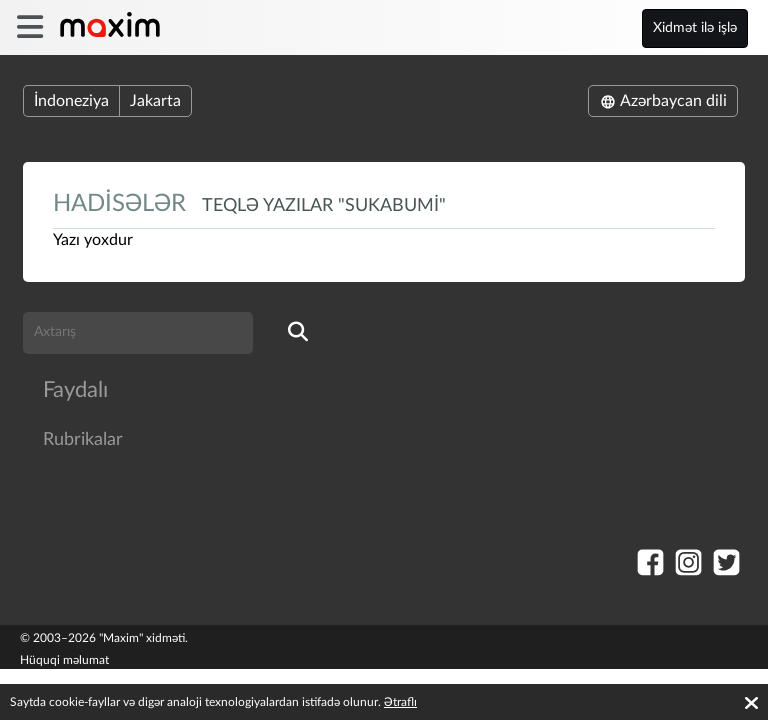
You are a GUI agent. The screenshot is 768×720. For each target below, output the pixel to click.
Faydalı (75, 390)
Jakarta (155, 101)
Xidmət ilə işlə (695, 28)
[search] (298, 333)
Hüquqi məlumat (64, 660)
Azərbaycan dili (663, 101)
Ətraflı (400, 702)
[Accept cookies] (751, 703)
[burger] (29, 27)
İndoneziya (71, 101)
